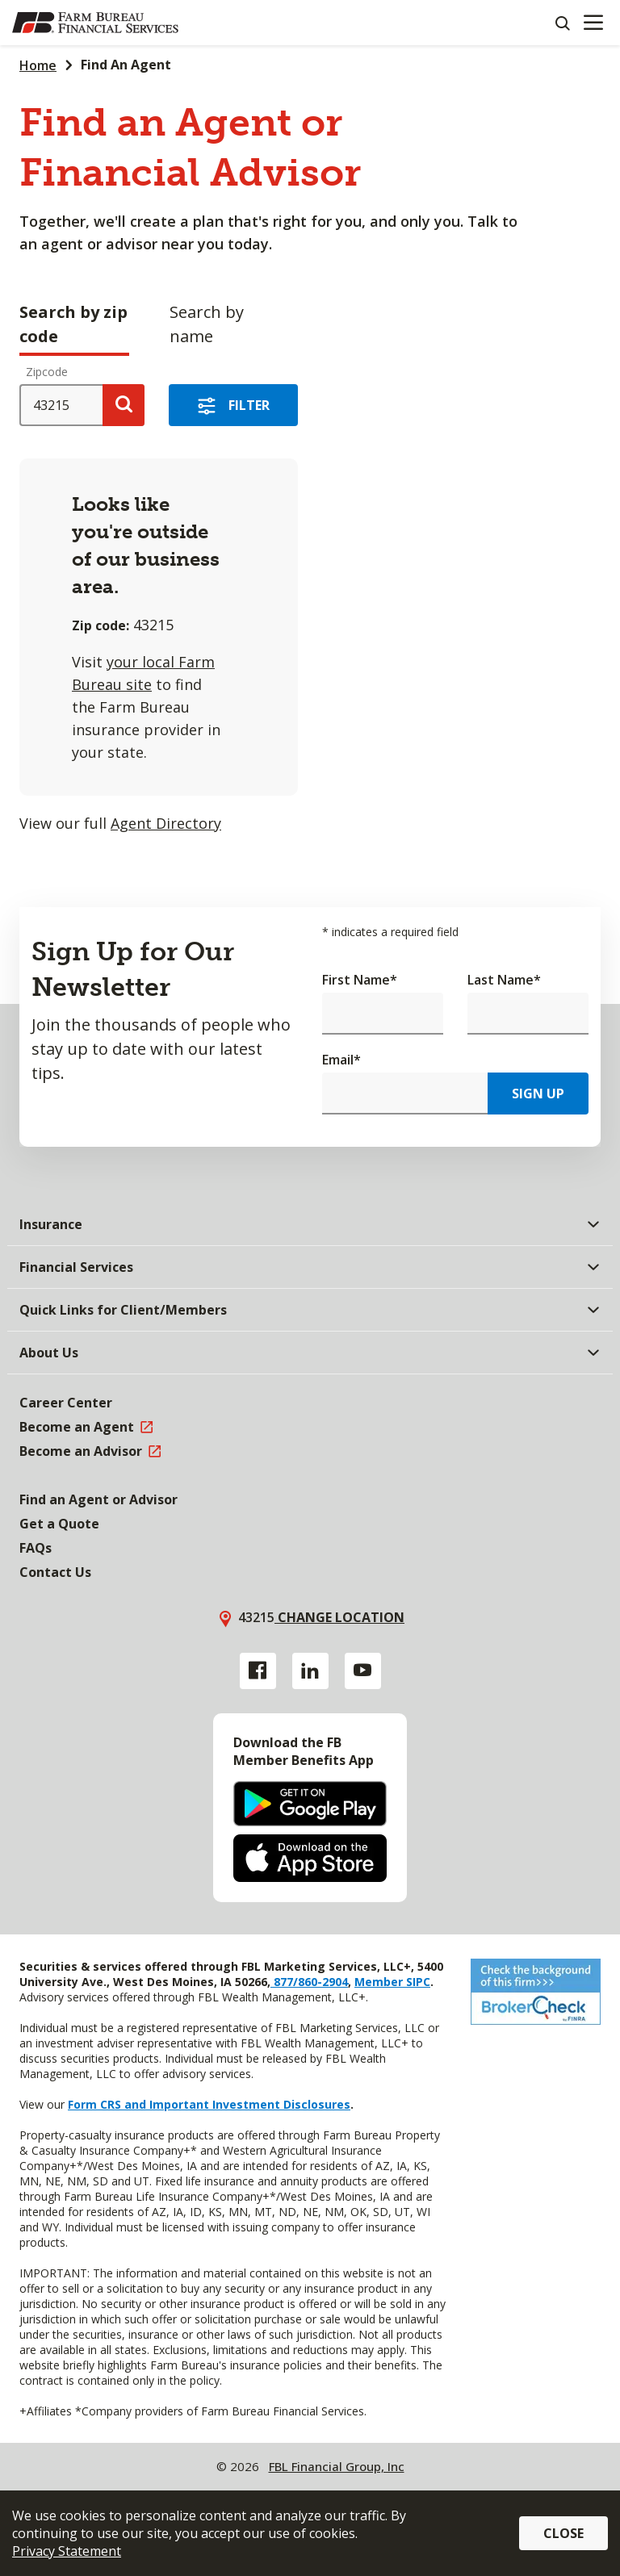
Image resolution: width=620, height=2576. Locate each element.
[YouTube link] (363, 1671)
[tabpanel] (310, 603)
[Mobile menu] (593, 22)
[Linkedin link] (310, 1671)
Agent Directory (166, 823)
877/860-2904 (309, 1981)
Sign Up (538, 1093)
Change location (339, 1617)
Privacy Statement (66, 2551)
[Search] (562, 22)
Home (38, 65)
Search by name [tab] (207, 324)
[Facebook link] (258, 1671)
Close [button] (563, 2533)
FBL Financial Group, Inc (336, 2466)
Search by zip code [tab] (73, 324)
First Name (359, 980)
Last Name (504, 980)
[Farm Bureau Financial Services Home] (95, 22)
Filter (249, 405)
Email (341, 1059)
